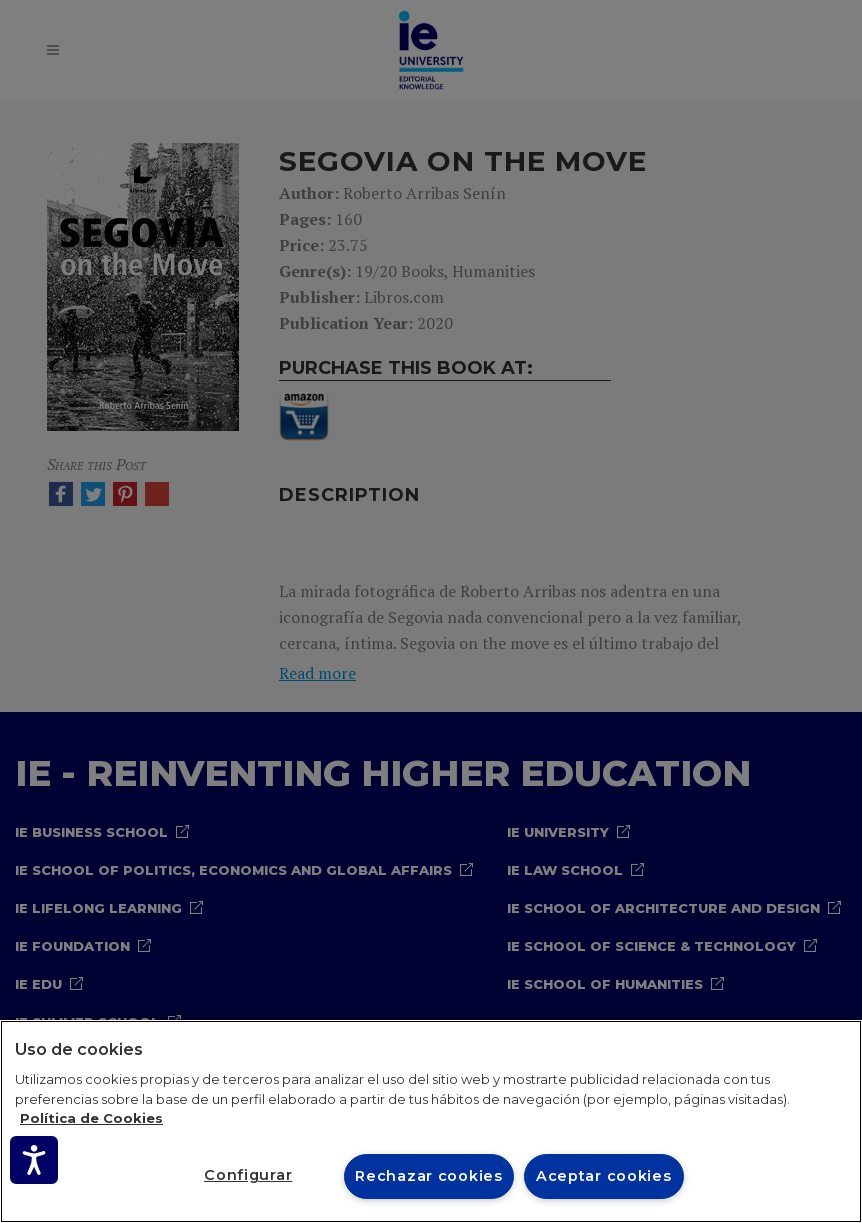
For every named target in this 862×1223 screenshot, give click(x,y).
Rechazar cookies (429, 1176)
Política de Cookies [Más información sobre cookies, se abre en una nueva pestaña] (91, 1118)
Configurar (248, 1175)
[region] (431, 1121)
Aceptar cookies (604, 1176)
